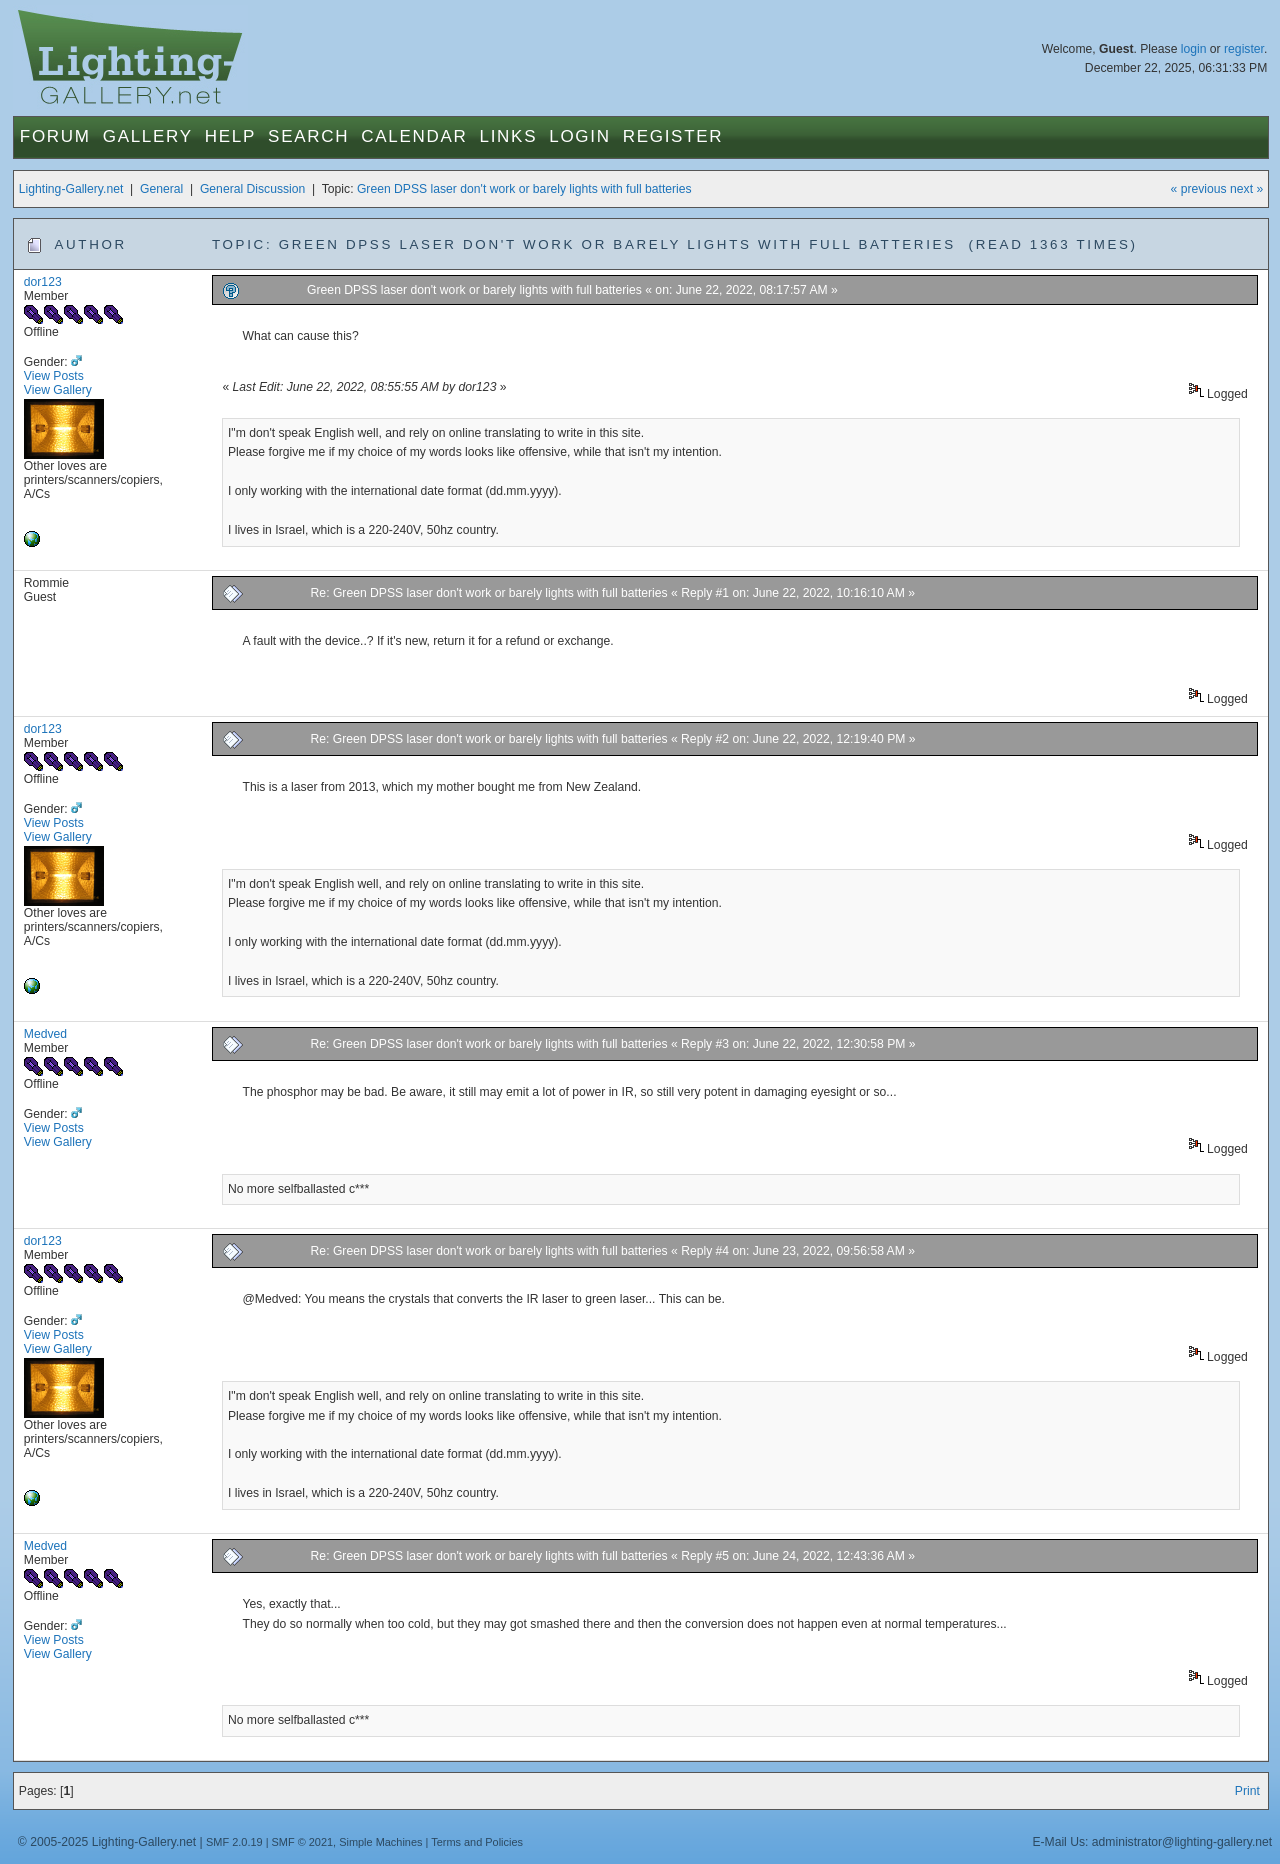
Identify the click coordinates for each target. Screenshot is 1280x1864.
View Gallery (58, 390)
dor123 (43, 282)
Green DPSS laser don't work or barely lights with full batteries (524, 189)
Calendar (414, 136)
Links (509, 136)
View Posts (54, 376)
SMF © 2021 (303, 1842)
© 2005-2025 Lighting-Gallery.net (107, 1842)
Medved (45, 1034)
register (1244, 49)
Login (579, 136)
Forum (55, 136)
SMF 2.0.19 (234, 1842)
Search (308, 136)
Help (230, 136)
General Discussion (252, 189)
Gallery (148, 136)
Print (1247, 1791)
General (161, 189)
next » (1246, 189)
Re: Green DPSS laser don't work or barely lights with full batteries (489, 593)
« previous (1199, 189)
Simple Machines (380, 1842)
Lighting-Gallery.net (71, 189)
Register (673, 136)
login (1194, 49)
